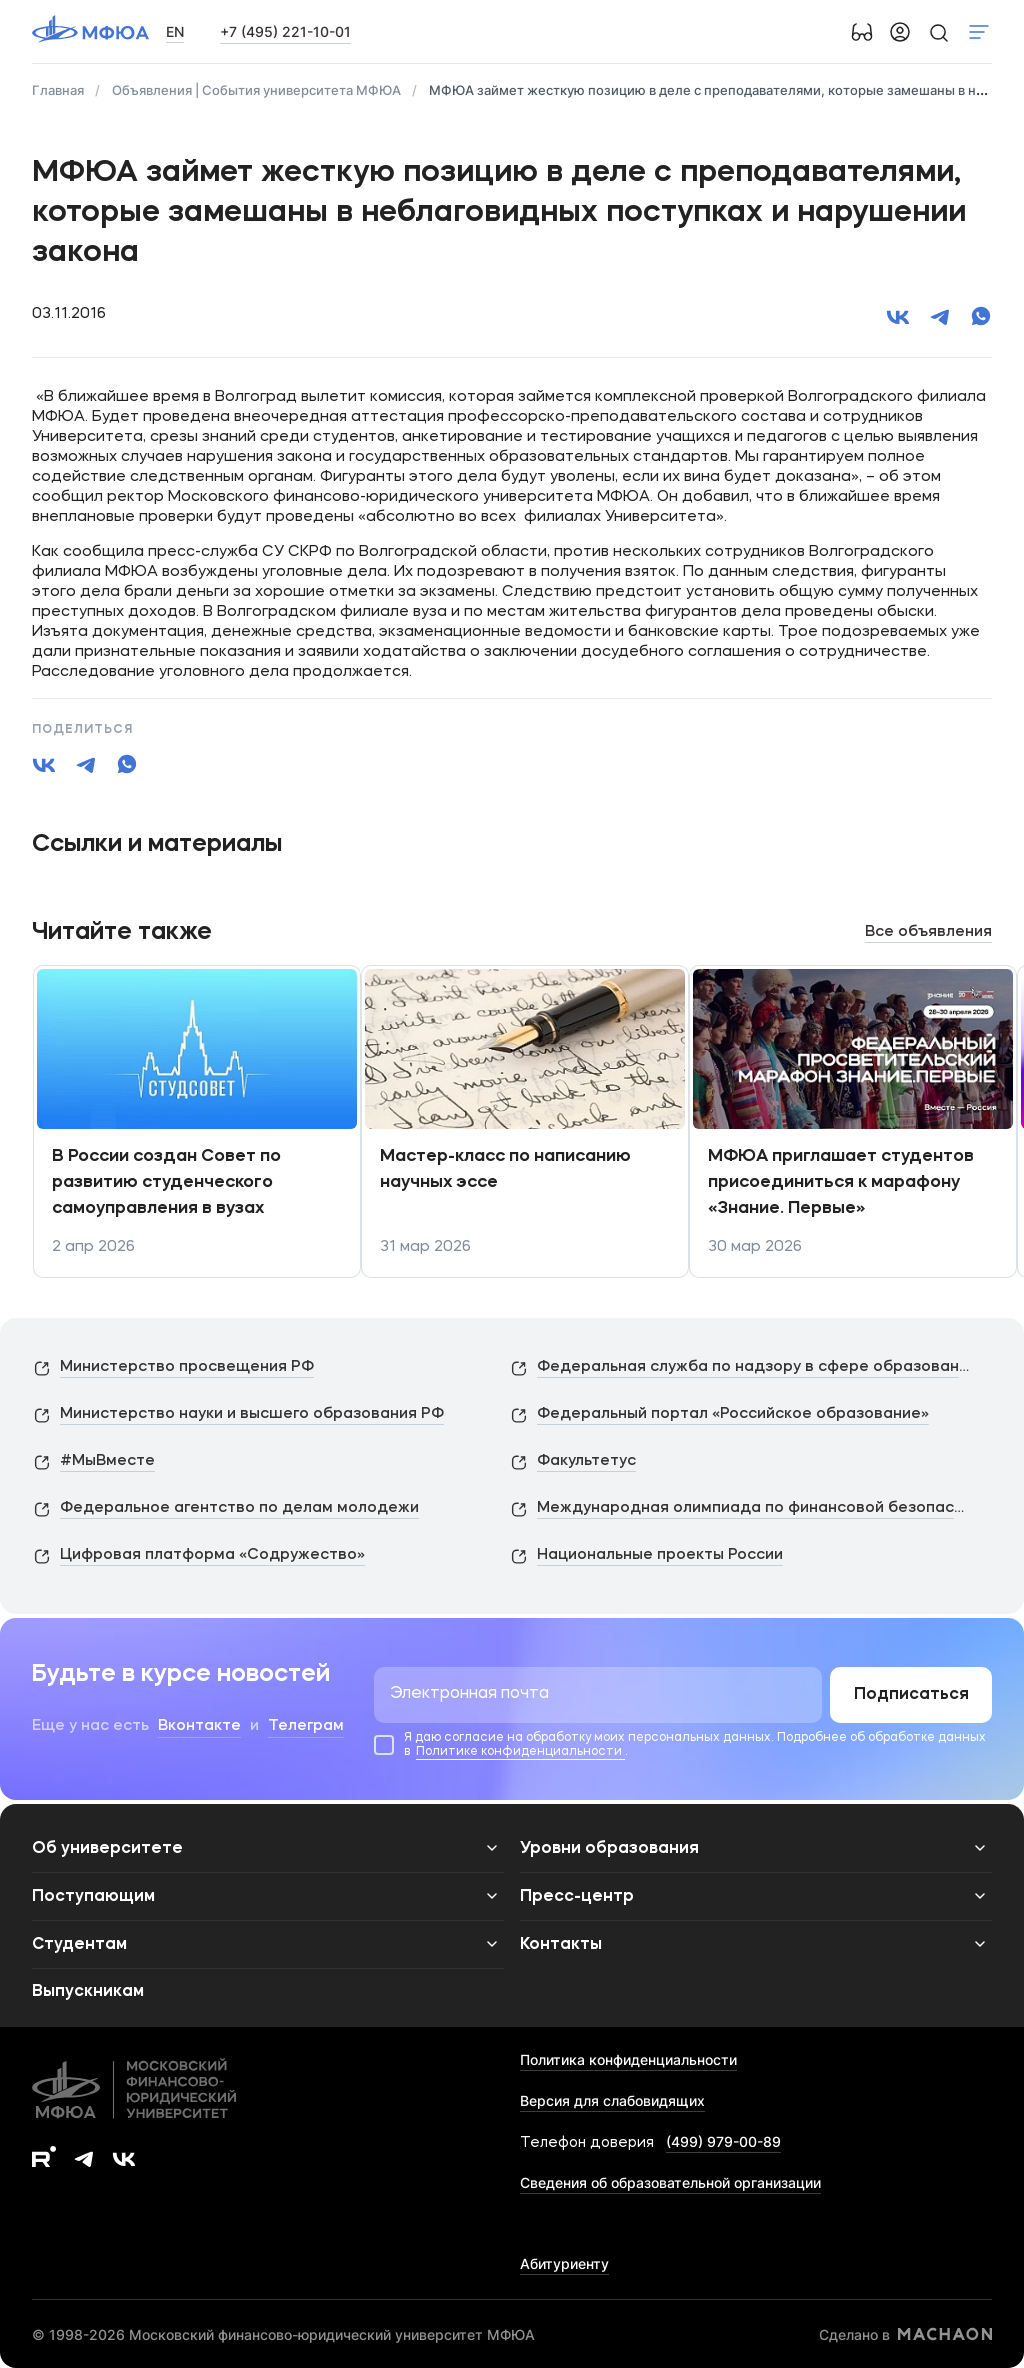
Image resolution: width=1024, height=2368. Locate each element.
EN (175, 31)
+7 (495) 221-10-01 (285, 31)
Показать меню (979, 32)
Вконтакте (199, 1726)
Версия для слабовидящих (612, 2100)
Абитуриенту (564, 2263)
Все (928, 932)
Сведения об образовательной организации (670, 2182)
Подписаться (911, 1695)
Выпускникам (88, 1992)
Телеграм (306, 1726)
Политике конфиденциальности (520, 1752)
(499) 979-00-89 (723, 2141)
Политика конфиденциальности (628, 2059)
